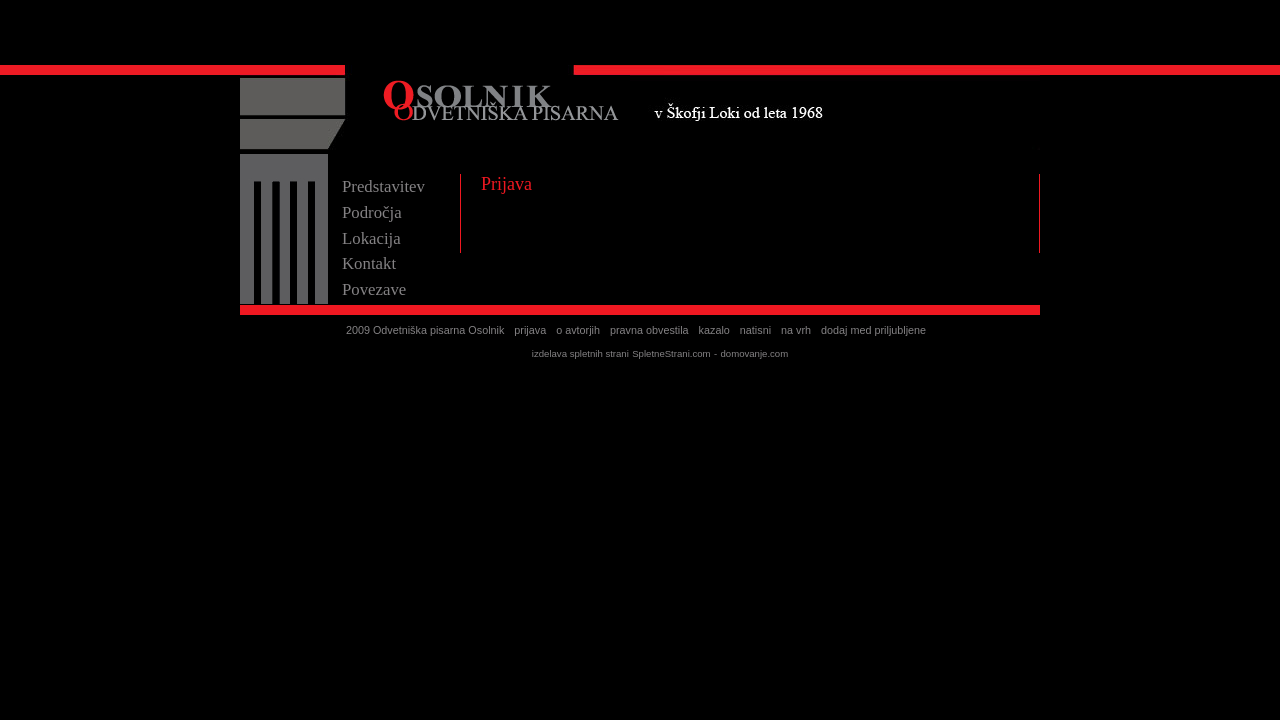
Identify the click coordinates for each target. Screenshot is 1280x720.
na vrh (796, 330)
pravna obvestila (649, 330)
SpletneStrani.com (671, 353)
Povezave (374, 289)
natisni (755, 330)
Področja (372, 212)
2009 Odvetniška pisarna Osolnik (425, 330)
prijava (530, 330)
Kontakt (369, 263)
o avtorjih (578, 330)
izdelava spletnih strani (580, 353)
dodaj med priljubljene (873, 330)
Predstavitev (383, 186)
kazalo (714, 330)
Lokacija (371, 238)
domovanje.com (754, 353)
